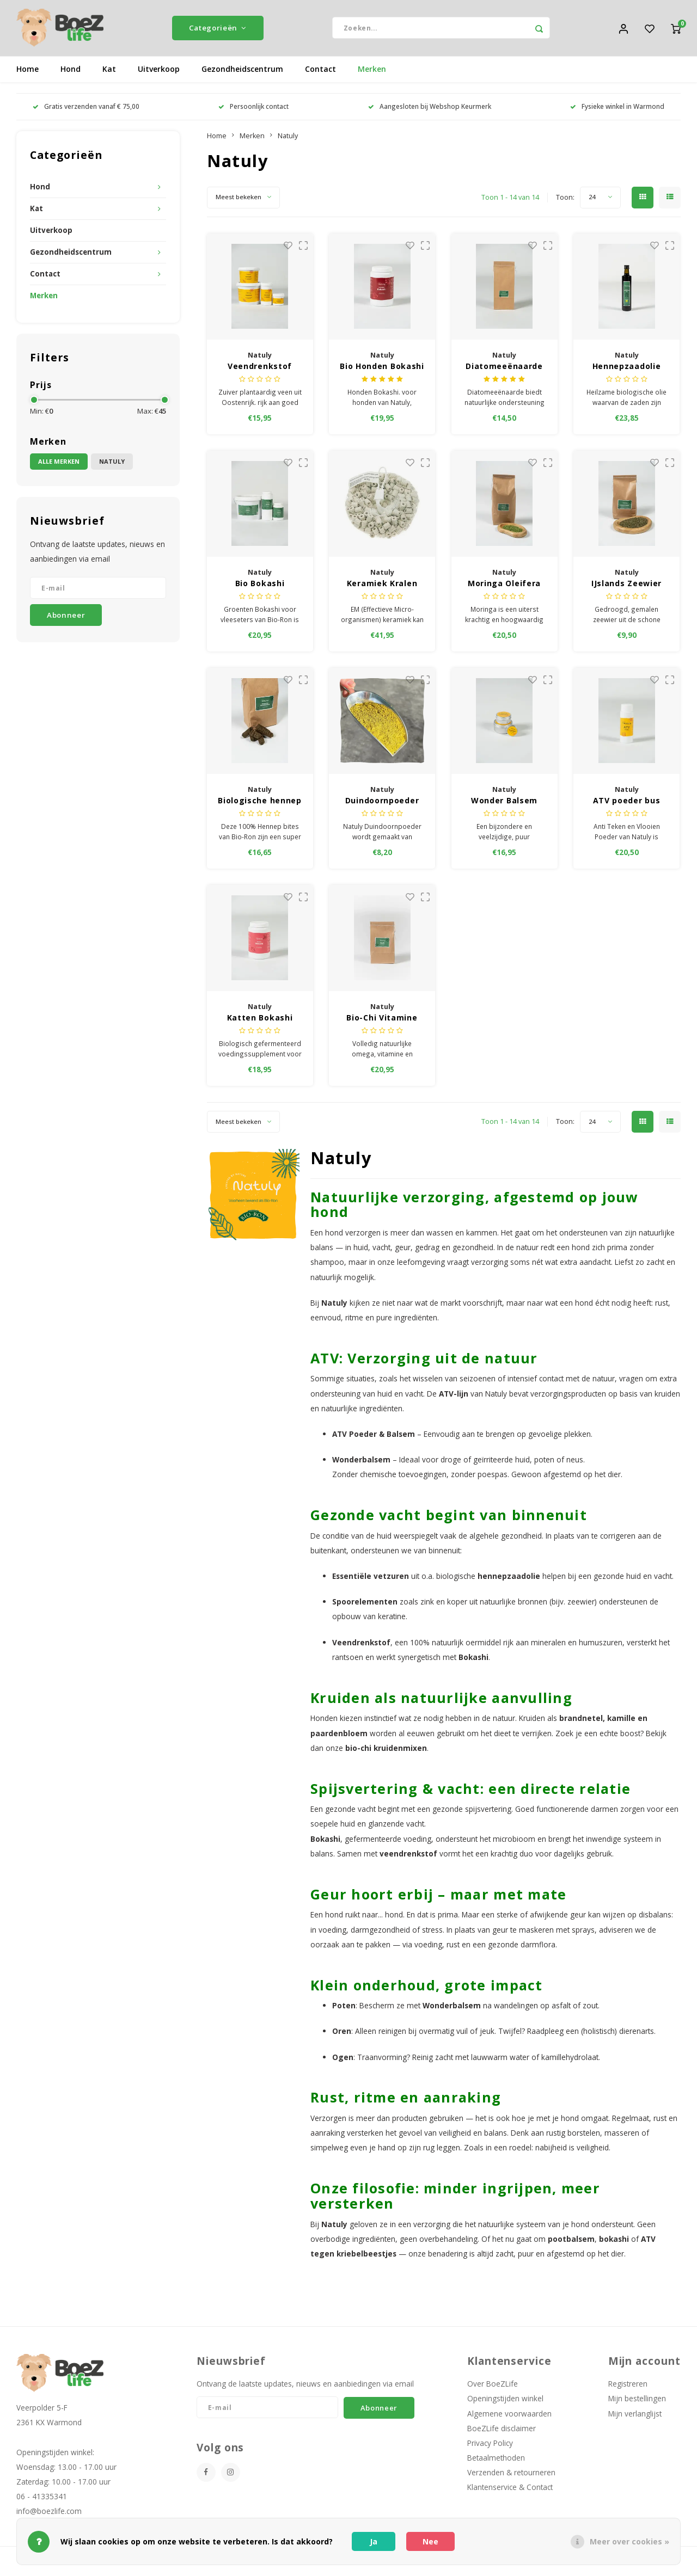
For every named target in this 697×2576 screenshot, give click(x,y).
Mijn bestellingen (637, 2402)
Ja (373, 2541)
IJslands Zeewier (626, 587)
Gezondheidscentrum (242, 73)
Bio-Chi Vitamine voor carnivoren (381, 1021)
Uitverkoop (159, 73)
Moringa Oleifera (504, 587)
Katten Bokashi (260, 1021)
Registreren (627, 2387)
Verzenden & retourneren (511, 2476)
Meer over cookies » (629, 2541)
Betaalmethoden (496, 2461)
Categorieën (218, 30)
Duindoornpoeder (382, 804)
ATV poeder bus (627, 804)
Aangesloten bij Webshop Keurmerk (429, 110)
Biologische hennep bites (260, 804)
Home (27, 73)
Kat (109, 73)
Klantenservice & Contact (510, 2491)
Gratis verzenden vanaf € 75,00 (86, 110)
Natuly (112, 466)
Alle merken (59, 466)
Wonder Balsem (504, 804)
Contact (320, 73)
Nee (430, 2541)
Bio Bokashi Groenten (260, 587)
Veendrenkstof (260, 370)
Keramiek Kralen (382, 587)
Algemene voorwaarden (509, 2417)
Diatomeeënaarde (504, 370)
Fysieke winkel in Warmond (617, 110)
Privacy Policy (490, 2447)
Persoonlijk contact (253, 110)
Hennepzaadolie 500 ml (626, 370)
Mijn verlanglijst (635, 2417)
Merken (372, 73)
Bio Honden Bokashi (382, 370)
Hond (70, 73)
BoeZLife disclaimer (501, 2432)
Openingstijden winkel (505, 2402)
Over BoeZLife (492, 2387)
